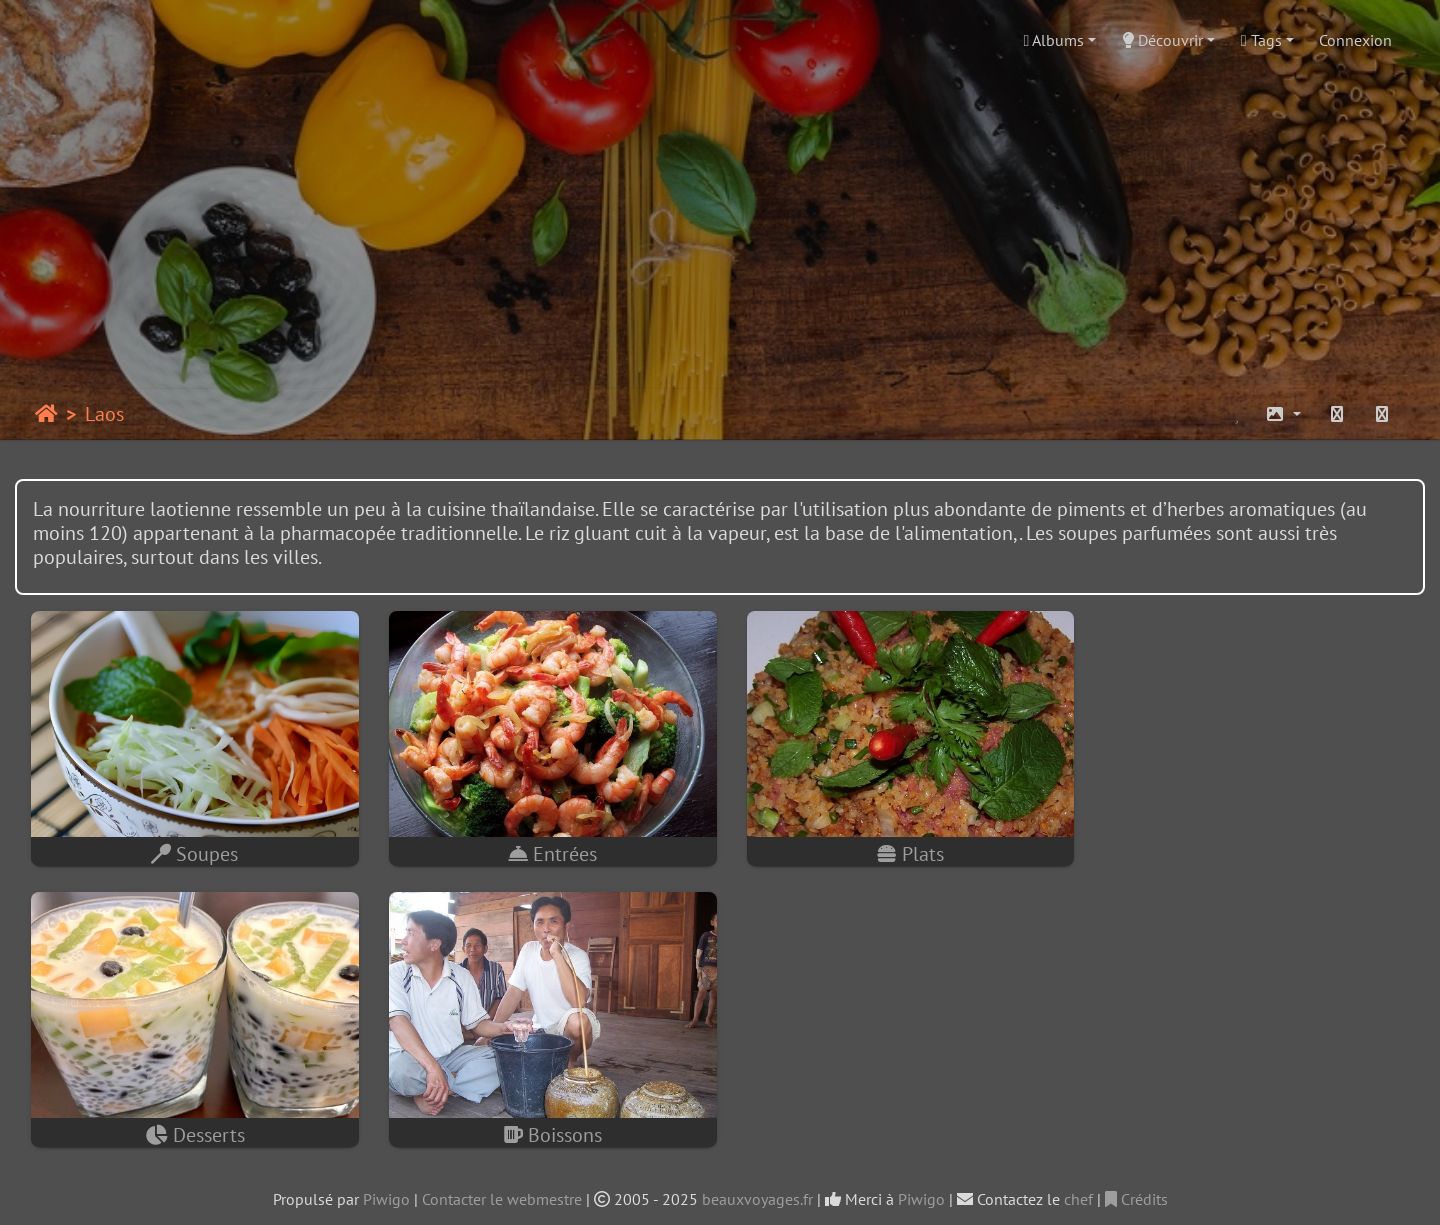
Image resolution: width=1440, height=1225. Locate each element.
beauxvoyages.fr (757, 1191)
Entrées (544, 850)
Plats (896, 850)
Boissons (192, 1127)
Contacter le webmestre (502, 1191)
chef (1078, 1191)
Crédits (1136, 1191)
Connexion (1355, 40)
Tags (1261, 40)
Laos (104, 414)
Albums (1054, 40)
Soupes (192, 850)
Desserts (1248, 850)
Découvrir (1162, 40)
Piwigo (386, 1191)
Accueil (46, 414)
